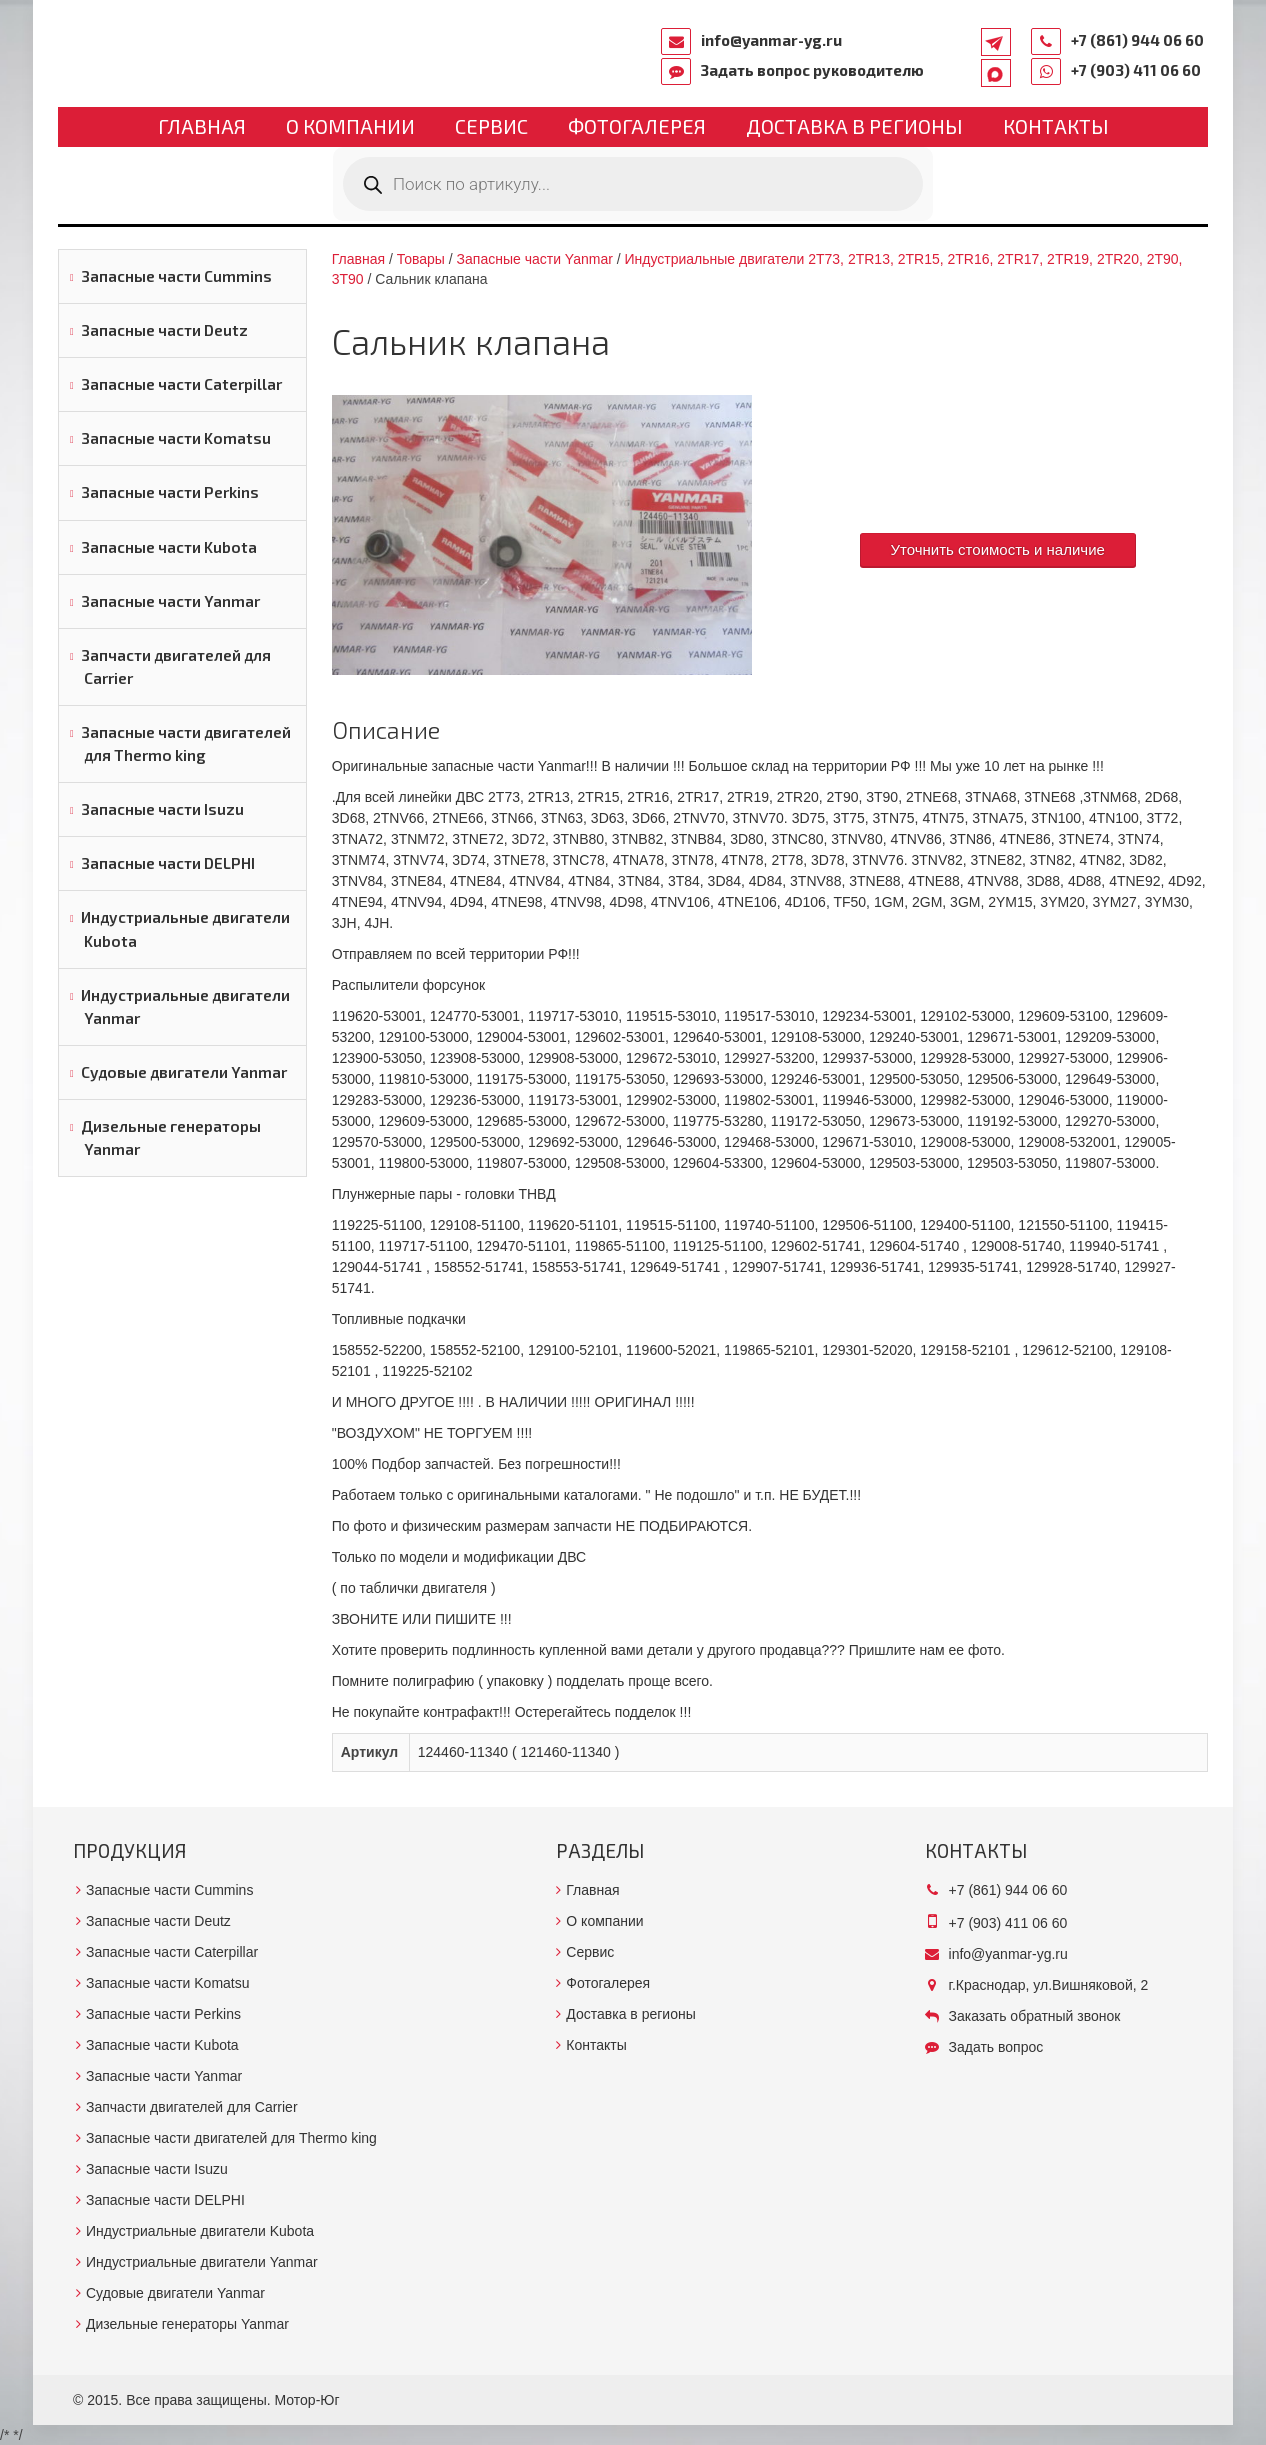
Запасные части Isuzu (162, 809)
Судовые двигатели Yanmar (184, 1072)
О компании (350, 126)
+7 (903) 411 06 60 (1136, 70)
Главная (202, 126)
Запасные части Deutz (164, 330)
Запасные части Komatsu (176, 438)
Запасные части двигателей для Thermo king (186, 743)
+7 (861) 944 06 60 (1137, 40)
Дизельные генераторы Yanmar (171, 1137)
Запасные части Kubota (169, 547)
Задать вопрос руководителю (812, 70)
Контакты (1056, 126)
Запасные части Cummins (176, 276)
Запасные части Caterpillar (181, 384)
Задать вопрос (996, 2047)
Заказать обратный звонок (1035, 2016)
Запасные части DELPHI (168, 863)
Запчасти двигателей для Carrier (176, 666)
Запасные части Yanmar (170, 601)
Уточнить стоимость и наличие (998, 549)
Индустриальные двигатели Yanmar (185, 1006)
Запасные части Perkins (170, 492)
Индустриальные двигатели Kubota (185, 928)
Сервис (491, 126)
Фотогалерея (637, 126)
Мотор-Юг (307, 2400)
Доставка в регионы (854, 126)
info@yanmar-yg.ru (771, 40)
